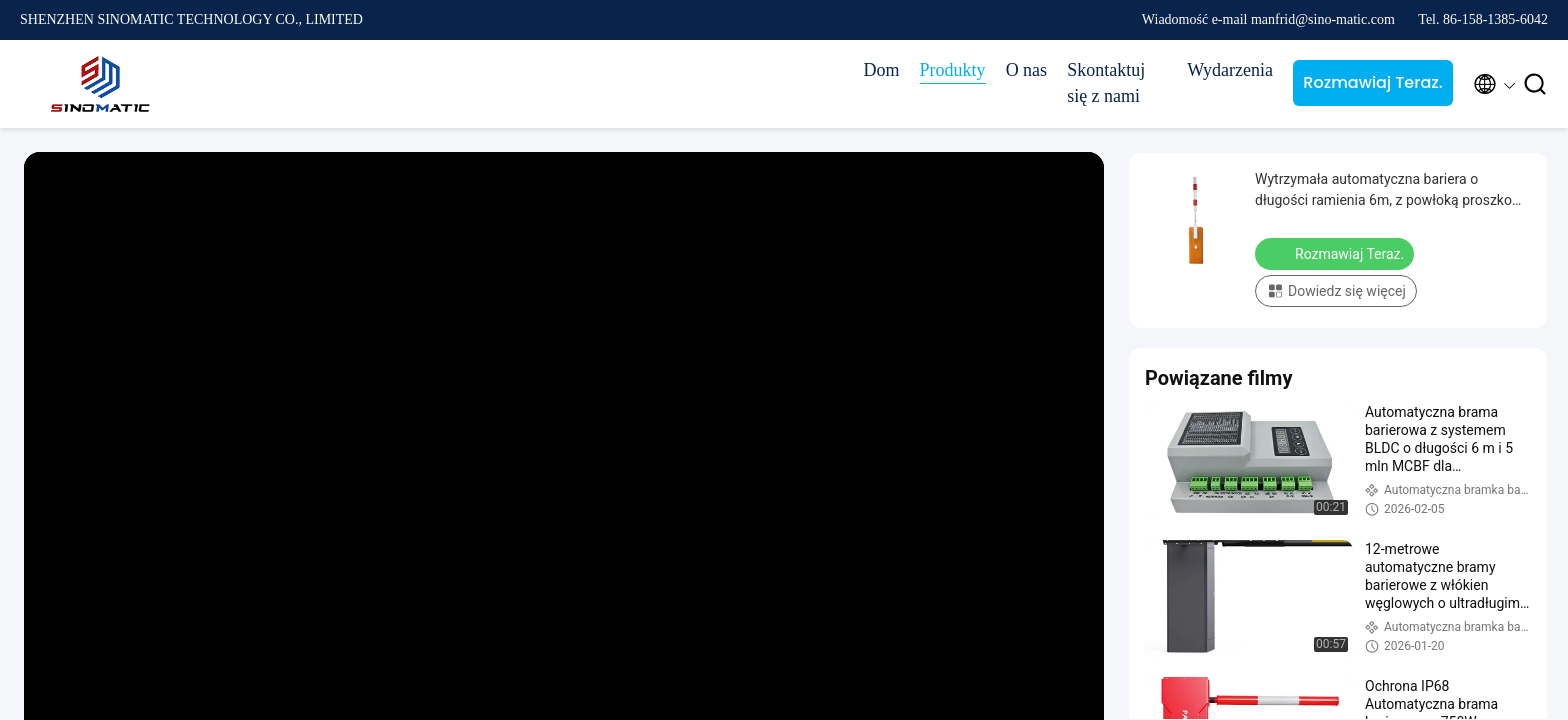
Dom (882, 70)
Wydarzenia (1230, 70)
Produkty (953, 70)
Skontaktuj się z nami (1106, 83)
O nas (1027, 70)
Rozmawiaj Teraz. (1372, 82)
